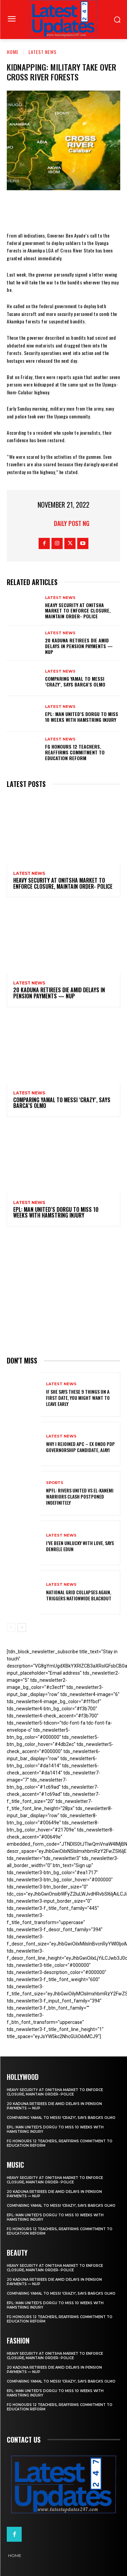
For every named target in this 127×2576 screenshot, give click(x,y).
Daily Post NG (71, 523)
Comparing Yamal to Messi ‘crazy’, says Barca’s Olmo (75, 681)
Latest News (42, 51)
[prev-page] (11, 1627)
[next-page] (22, 1627)
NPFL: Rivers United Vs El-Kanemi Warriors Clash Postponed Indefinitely (79, 1496)
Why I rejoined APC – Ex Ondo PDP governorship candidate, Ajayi (80, 1446)
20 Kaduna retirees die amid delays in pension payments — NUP (79, 646)
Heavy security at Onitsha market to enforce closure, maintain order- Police (78, 610)
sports (54, 1483)
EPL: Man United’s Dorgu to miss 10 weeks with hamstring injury (81, 716)
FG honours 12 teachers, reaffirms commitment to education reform (75, 752)
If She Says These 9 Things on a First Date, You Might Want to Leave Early (78, 1397)
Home (13, 51)
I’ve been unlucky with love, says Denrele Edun (80, 1546)
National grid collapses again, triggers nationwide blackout (78, 1595)
